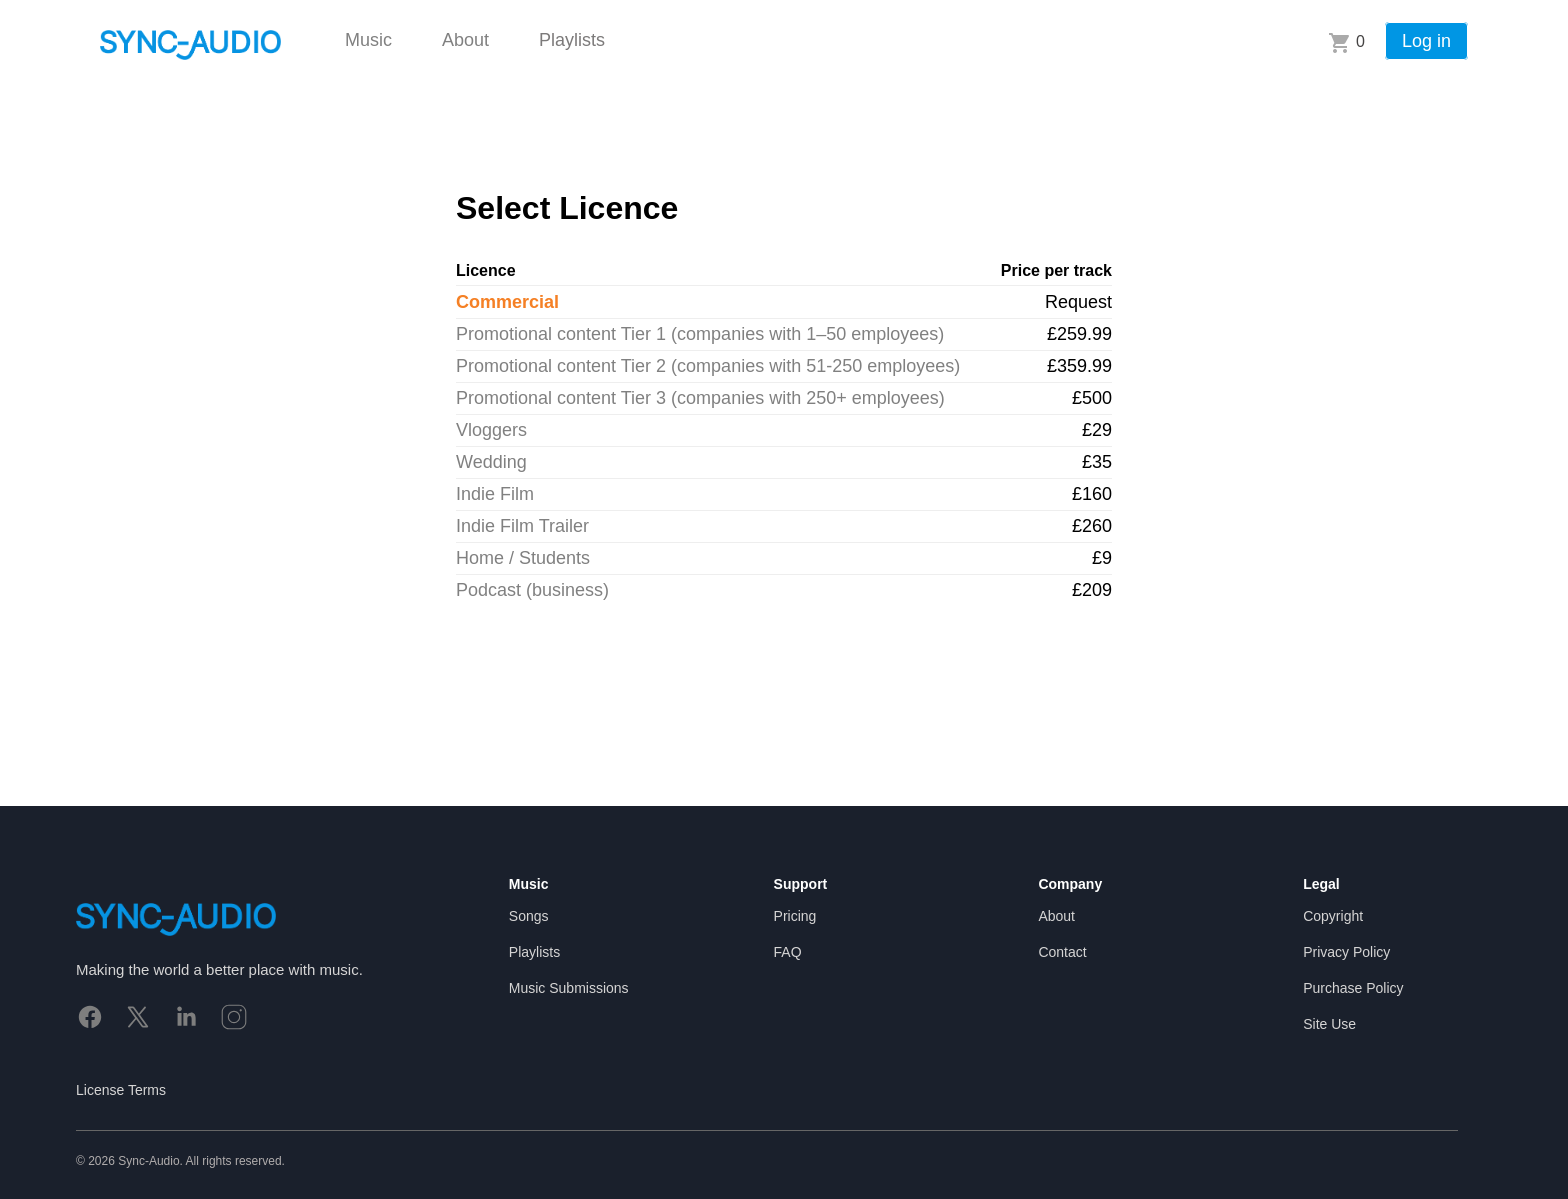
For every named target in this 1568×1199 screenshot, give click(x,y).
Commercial (507, 302)
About (465, 40)
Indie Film (495, 494)
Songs (529, 916)
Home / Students (523, 558)
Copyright (1333, 916)
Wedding (491, 462)
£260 (1092, 526)
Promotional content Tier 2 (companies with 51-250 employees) (708, 366)
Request (1078, 302)
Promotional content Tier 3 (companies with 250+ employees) (700, 398)
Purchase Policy (1353, 988)
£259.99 (1079, 334)
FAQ (788, 952)
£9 (1102, 558)
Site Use (1329, 1024)
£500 (1092, 398)
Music (368, 40)
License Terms (121, 1090)
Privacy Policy (1346, 952)
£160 (1092, 494)
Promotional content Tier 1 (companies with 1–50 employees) (700, 334)
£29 (1097, 430)
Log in (1426, 41)
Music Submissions (569, 988)
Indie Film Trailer (522, 526)
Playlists (572, 40)
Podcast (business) (532, 590)
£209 (1092, 590)
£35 (1097, 462)
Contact (1062, 952)
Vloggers (491, 430)
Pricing (795, 916)
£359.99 (1079, 366)
